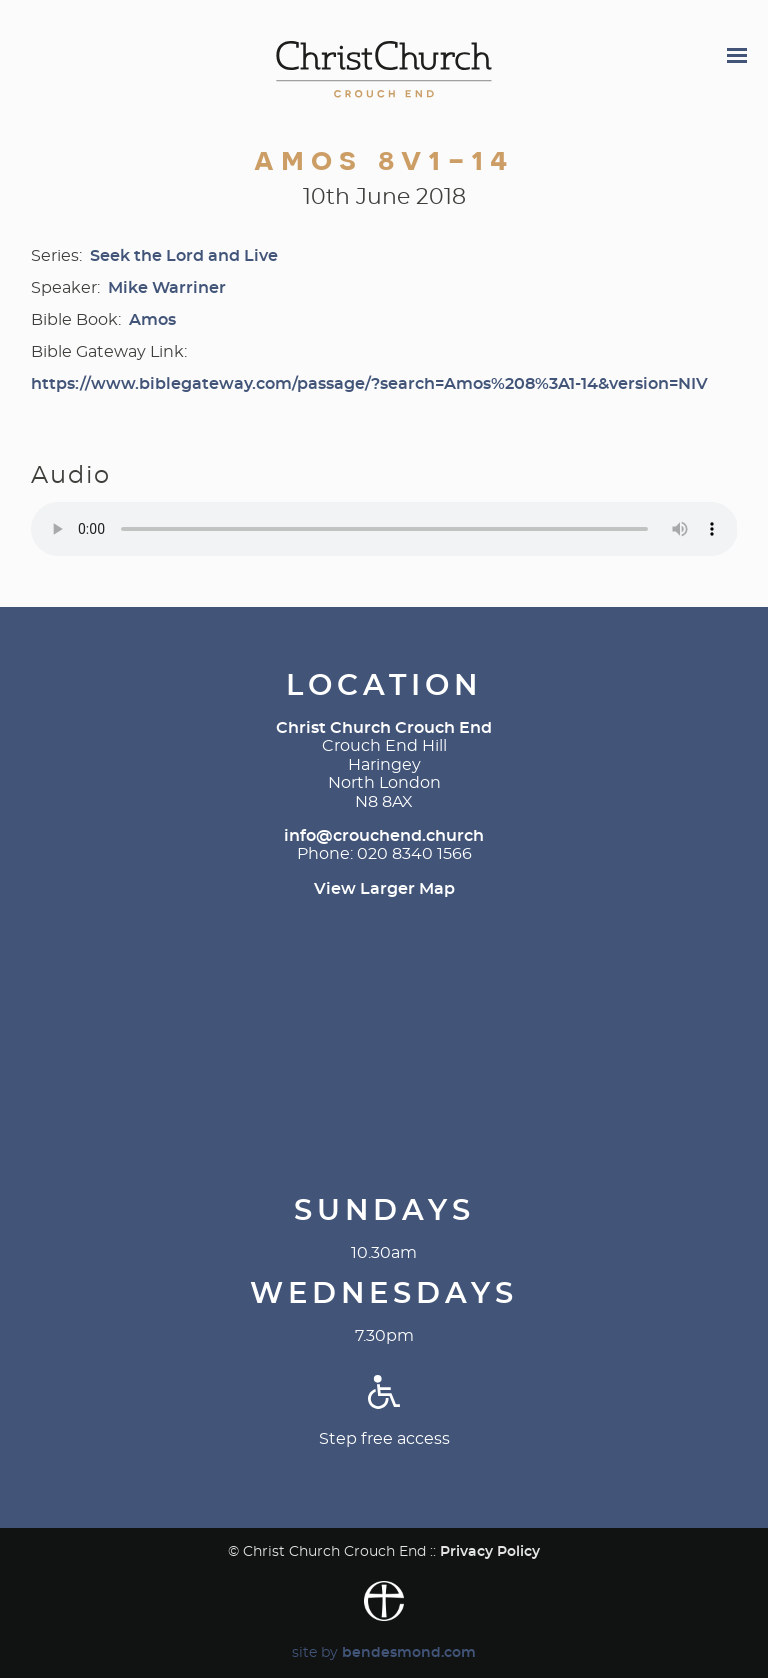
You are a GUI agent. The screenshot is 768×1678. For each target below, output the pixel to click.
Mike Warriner (167, 288)
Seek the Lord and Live (184, 256)
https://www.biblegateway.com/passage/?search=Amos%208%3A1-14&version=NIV (369, 384)
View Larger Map (384, 889)
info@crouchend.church (384, 836)
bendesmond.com (409, 1652)
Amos (152, 320)
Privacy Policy (490, 1551)
